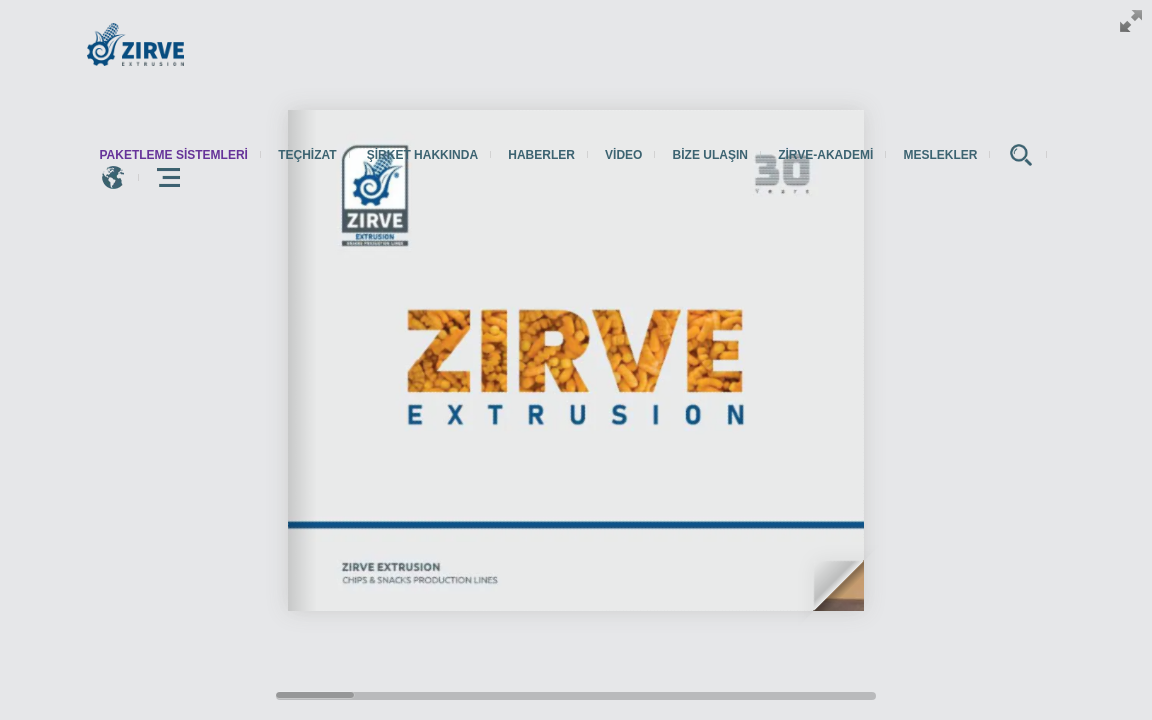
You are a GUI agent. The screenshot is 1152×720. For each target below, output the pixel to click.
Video (623, 155)
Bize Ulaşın (710, 155)
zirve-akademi (825, 155)
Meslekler (940, 155)
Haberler (541, 155)
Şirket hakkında (422, 155)
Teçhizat (307, 155)
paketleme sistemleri (174, 155)
